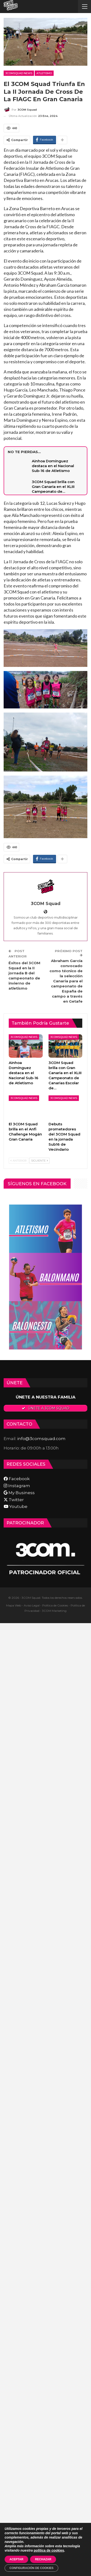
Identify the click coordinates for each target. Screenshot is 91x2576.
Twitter (14, 1499)
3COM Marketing (54, 1611)
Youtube (15, 1506)
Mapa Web (13, 1605)
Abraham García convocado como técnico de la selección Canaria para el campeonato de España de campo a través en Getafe (66, 981)
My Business (19, 1492)
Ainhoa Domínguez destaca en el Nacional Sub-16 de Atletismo (53, 466)
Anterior (18, 1160)
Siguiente (39, 1160)
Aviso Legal (32, 1605)
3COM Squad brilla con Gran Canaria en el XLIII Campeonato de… (53, 486)
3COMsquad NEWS (18, 73)
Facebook (17, 1478)
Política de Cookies (55, 1605)
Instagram (17, 1485)
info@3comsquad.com (41, 1438)
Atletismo (44, 73)
